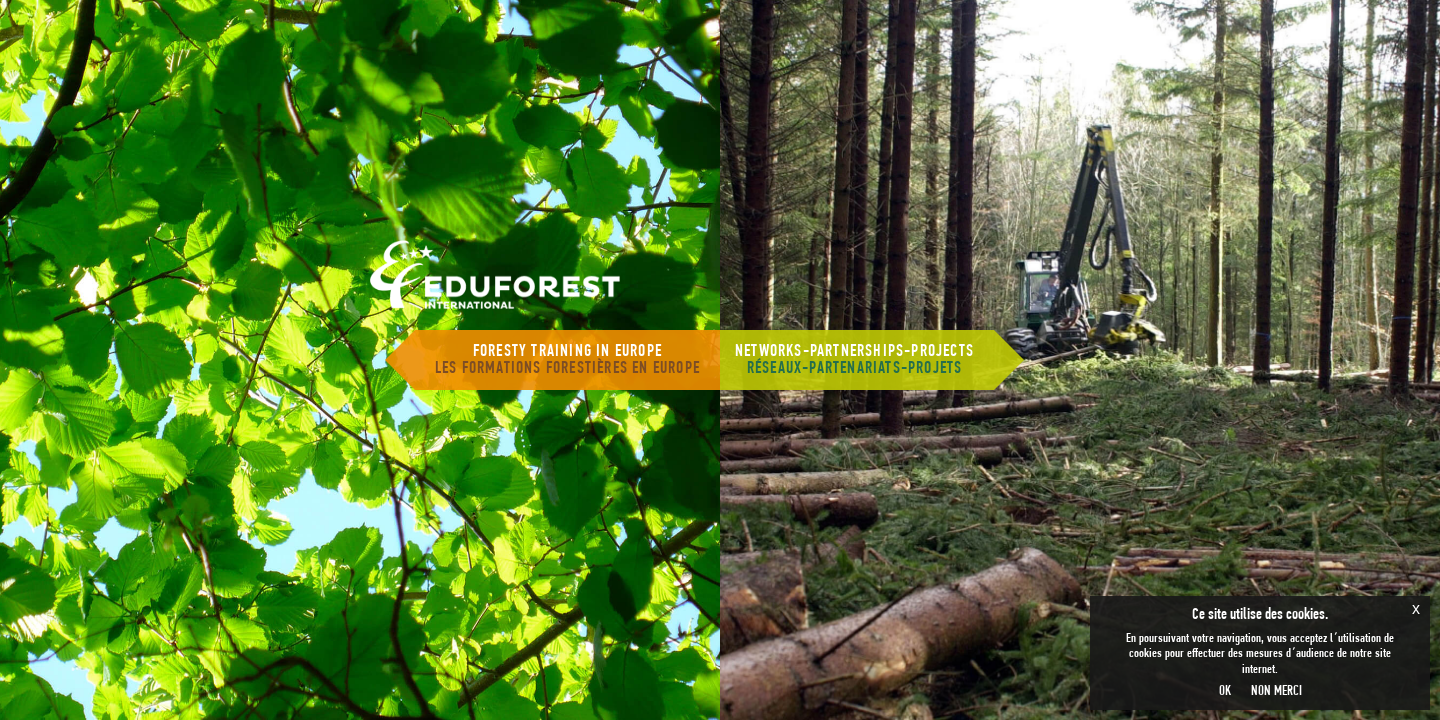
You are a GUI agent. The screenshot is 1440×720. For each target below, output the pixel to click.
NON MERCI (1276, 691)
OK (1225, 691)
